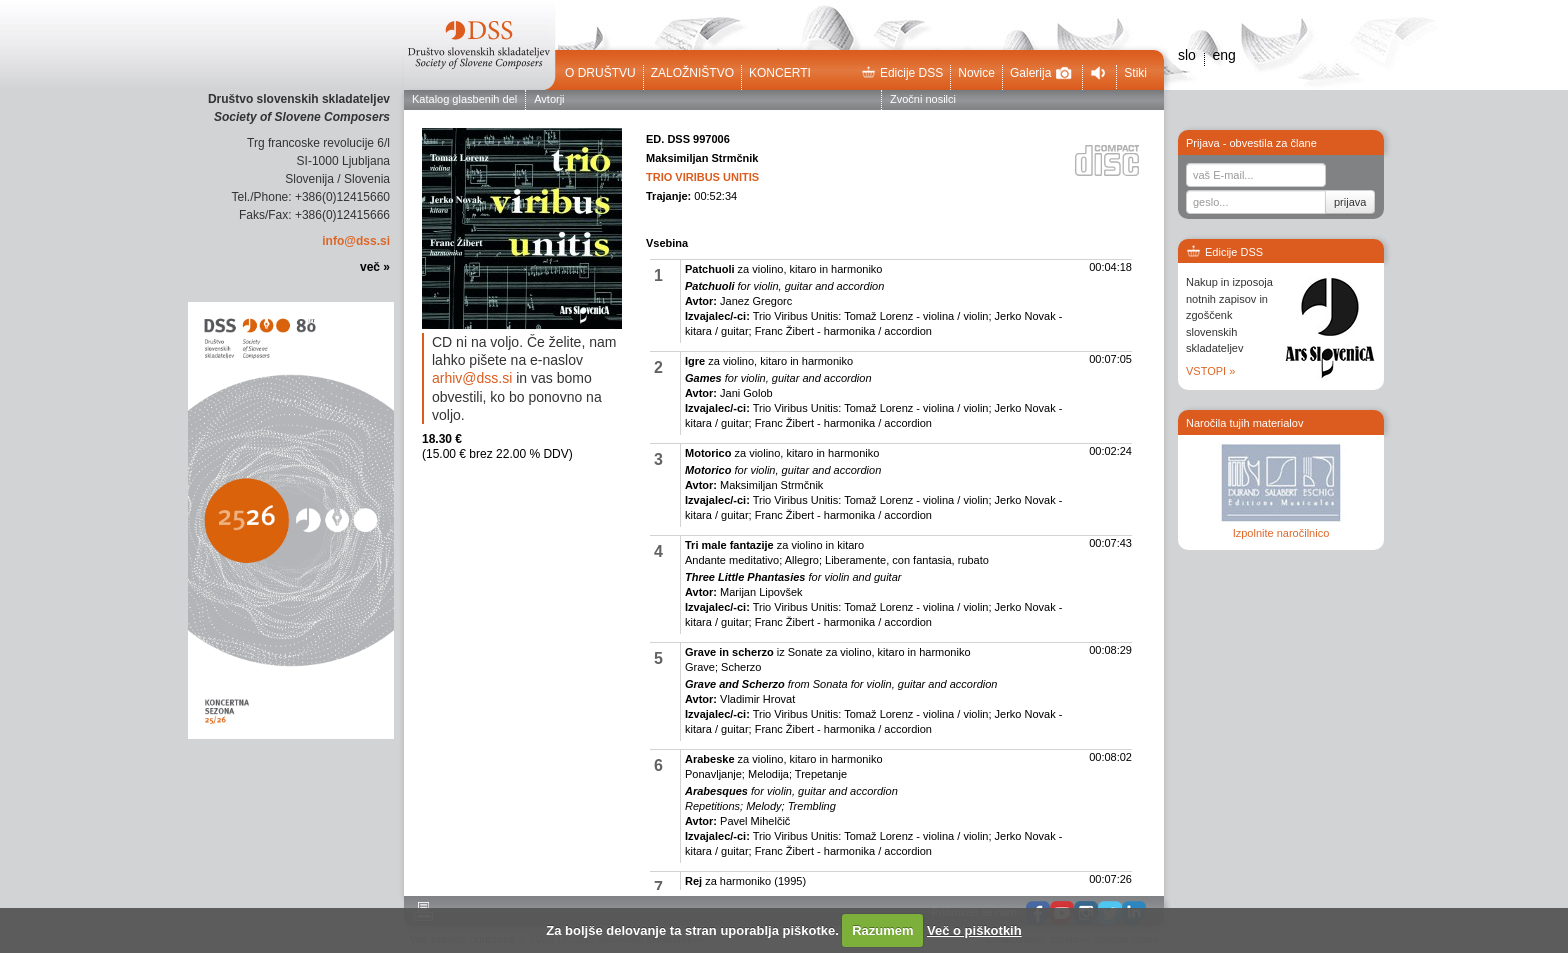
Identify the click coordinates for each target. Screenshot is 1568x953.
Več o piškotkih (974, 930)
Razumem (882, 930)
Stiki (1135, 73)
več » (375, 267)
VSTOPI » (1210, 371)
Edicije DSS (902, 73)
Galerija (1041, 73)
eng (1223, 55)
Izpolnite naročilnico (1281, 533)
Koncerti (780, 73)
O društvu (600, 73)
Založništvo (692, 73)
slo (1187, 55)
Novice (976, 73)
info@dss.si (356, 241)
